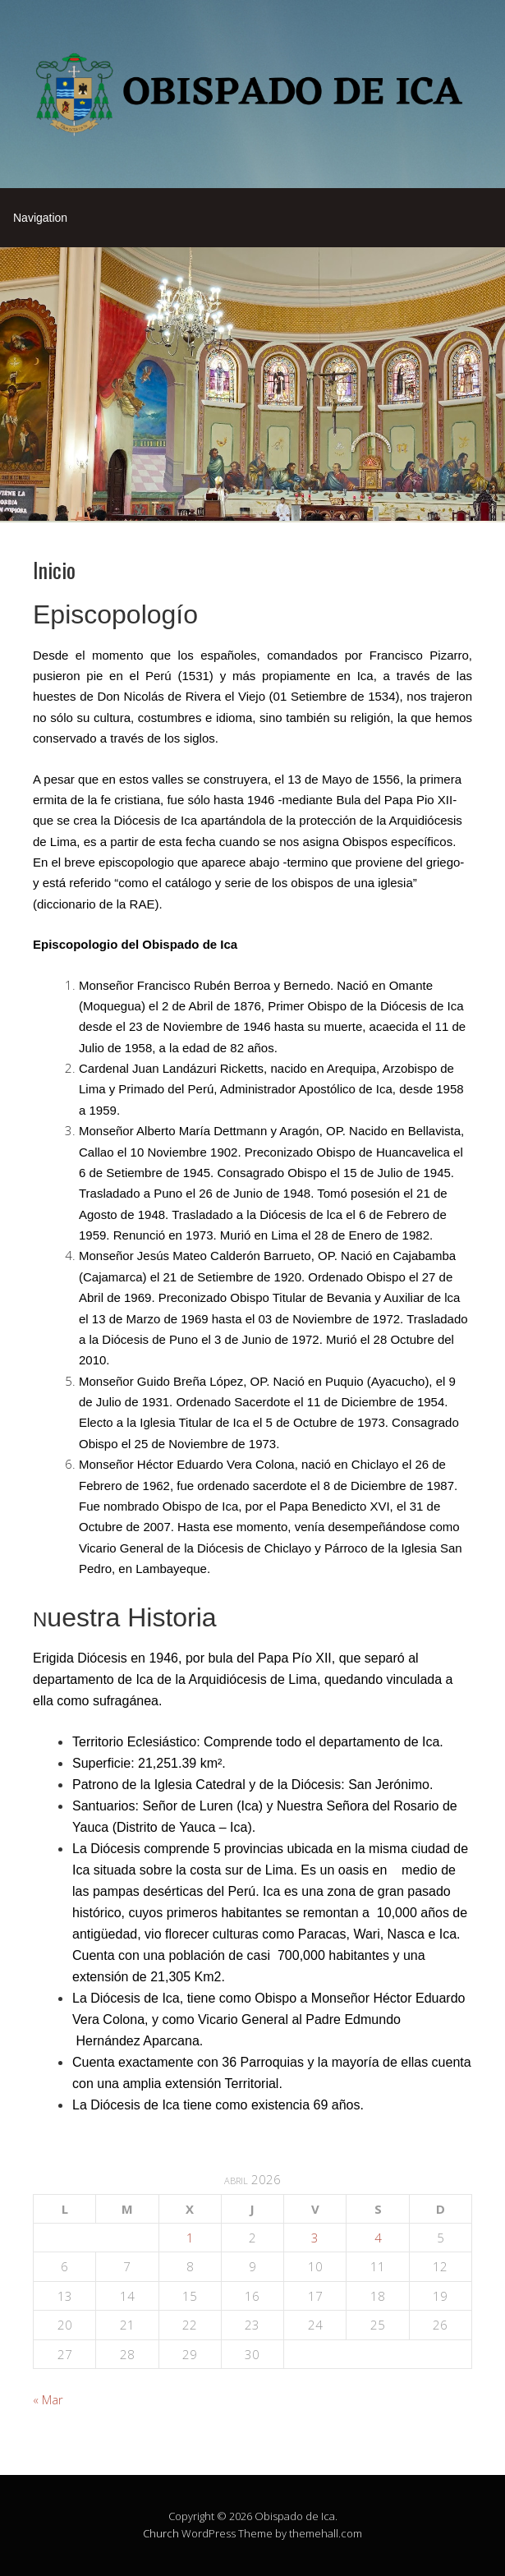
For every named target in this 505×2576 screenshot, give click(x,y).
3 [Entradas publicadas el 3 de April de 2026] (315, 2237)
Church (161, 2533)
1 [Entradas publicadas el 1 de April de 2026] (190, 2237)
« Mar (48, 2399)
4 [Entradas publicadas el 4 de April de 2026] (378, 2237)
